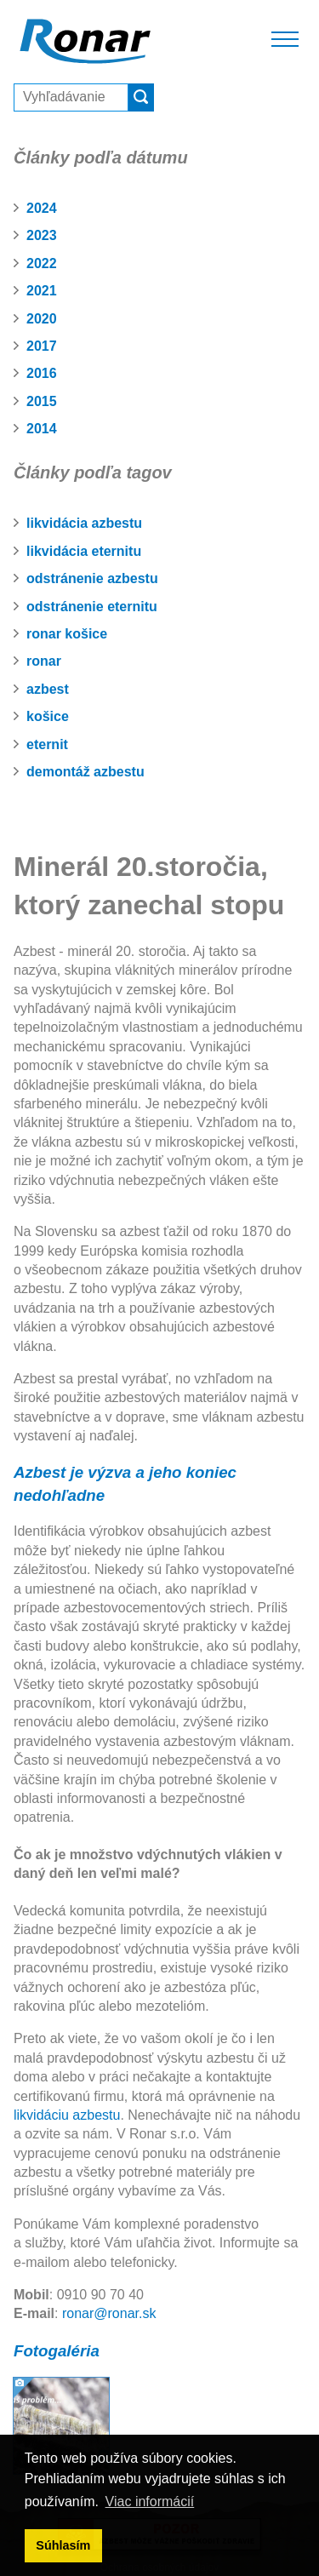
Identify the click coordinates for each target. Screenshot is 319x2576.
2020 (41, 319)
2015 (41, 401)
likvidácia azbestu (84, 523)
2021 (41, 290)
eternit (47, 744)
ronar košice (66, 634)
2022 (41, 263)
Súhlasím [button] (63, 2545)
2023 (41, 235)
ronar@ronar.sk (109, 2313)
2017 (41, 346)
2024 (41, 208)
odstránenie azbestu (92, 578)
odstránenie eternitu (91, 606)
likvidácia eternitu (83, 551)
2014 (41, 428)
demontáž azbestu (85, 771)
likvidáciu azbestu (67, 2115)
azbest (47, 689)
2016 (41, 373)
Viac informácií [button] (150, 2501)
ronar (43, 661)
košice (47, 716)
